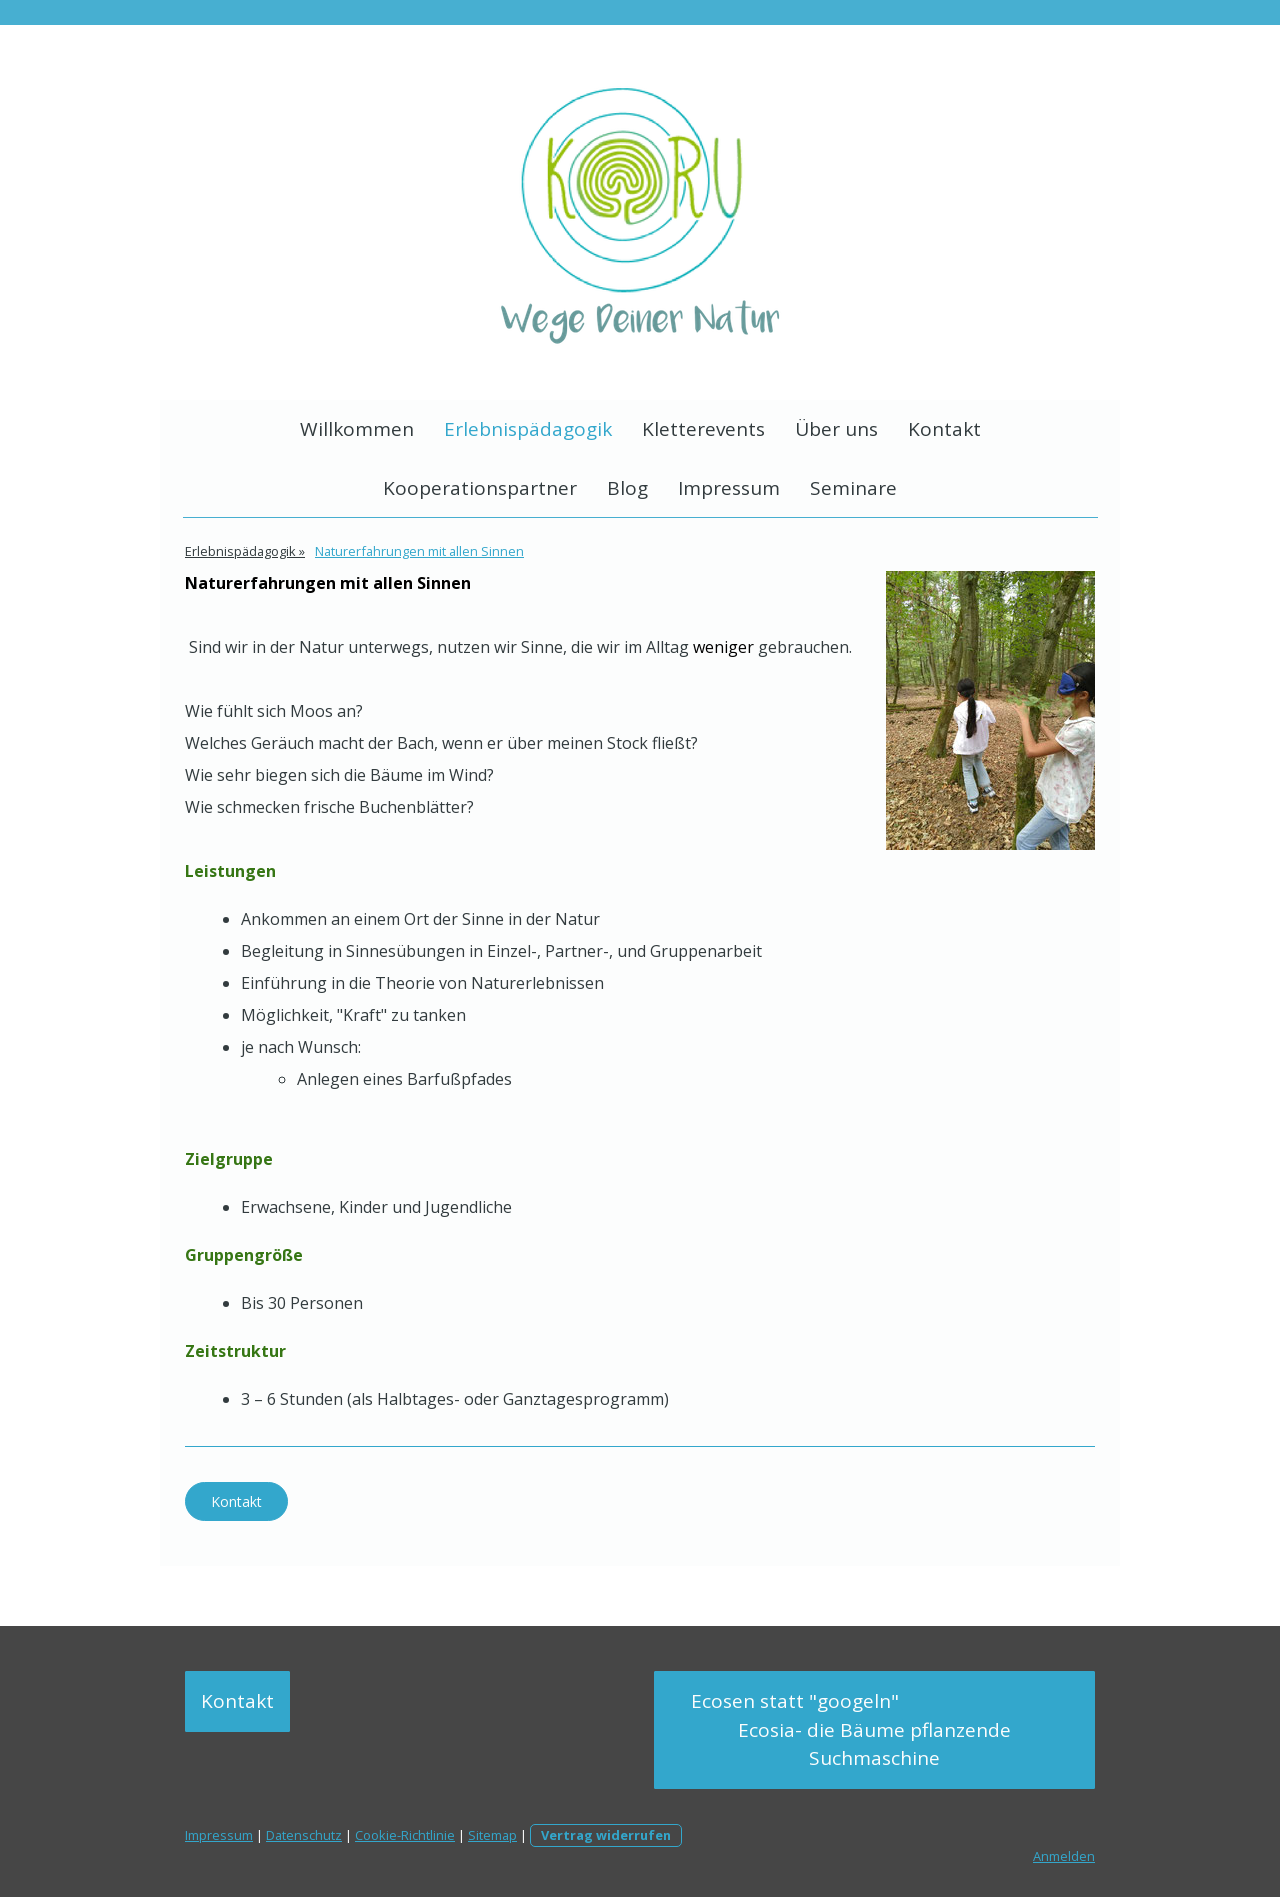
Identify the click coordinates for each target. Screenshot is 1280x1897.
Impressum (729, 488)
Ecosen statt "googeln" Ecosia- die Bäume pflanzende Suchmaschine (875, 1729)
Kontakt (944, 429)
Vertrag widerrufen (606, 1835)
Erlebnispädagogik (528, 429)
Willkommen (357, 429)
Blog (627, 488)
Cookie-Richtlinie (405, 1835)
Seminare (853, 488)
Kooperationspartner (480, 488)
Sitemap (492, 1835)
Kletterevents (703, 429)
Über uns (836, 429)
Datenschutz (304, 1835)
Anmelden (1064, 1856)
